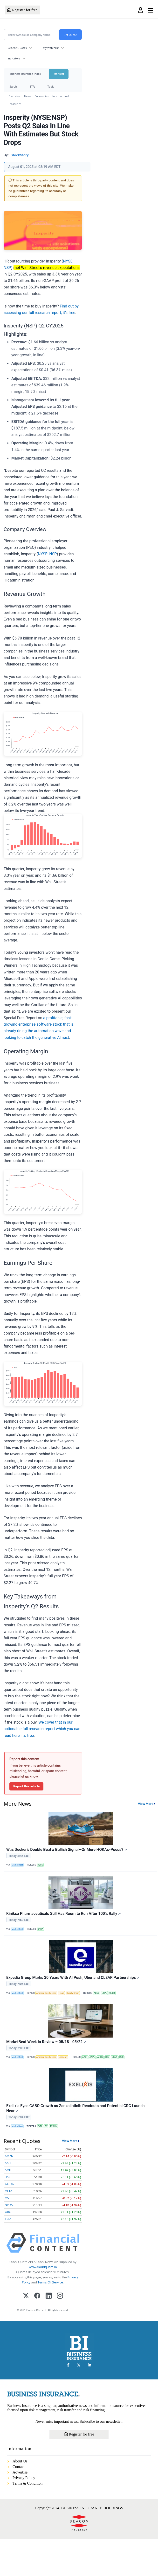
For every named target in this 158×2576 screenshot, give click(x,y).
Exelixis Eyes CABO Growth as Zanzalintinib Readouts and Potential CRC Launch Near (75, 2108)
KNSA (40, 1929)
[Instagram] (60, 2296)
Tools (51, 86)
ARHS (100, 2057)
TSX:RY (53, 2126)
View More (145, 1804)
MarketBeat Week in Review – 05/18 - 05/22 (46, 2041)
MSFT (8, 2198)
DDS (121, 2057)
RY (46, 2126)
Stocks (13, 86)
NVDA (9, 2205)
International (60, 96)
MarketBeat (17, 1865)
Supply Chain (72, 1993)
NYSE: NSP (47, 554)
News (27, 96)
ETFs (32, 86)
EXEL (39, 2126)
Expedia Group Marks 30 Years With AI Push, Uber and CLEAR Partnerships (72, 1977)
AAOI (84, 2057)
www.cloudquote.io (43, 2267)
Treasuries (14, 104)
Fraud (61, 1993)
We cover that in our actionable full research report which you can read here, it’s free (42, 1729)
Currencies (41, 96)
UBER (112, 1993)
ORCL (8, 2212)
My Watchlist (51, 48)
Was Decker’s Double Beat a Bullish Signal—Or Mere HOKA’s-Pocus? (66, 1849)
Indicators (13, 58)
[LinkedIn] (49, 2296)
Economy (63, 2057)
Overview (14, 96)
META (8, 2191)
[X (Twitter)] (26, 2296)
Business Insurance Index (25, 74)
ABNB (97, 1993)
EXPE (104, 1993)
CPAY (114, 2057)
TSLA (8, 2219)
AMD (8, 2170)
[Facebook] (37, 2296)
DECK (40, 1865)
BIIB (107, 2057)
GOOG (9, 2184)
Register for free (22, 10)
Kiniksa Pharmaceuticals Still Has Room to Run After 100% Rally (63, 1913)
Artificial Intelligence (46, 1993)
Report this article (26, 1786)
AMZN (9, 2156)
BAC (8, 2177)
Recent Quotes (17, 48)
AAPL (92, 2057)
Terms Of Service (50, 2282)
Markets (59, 74)
